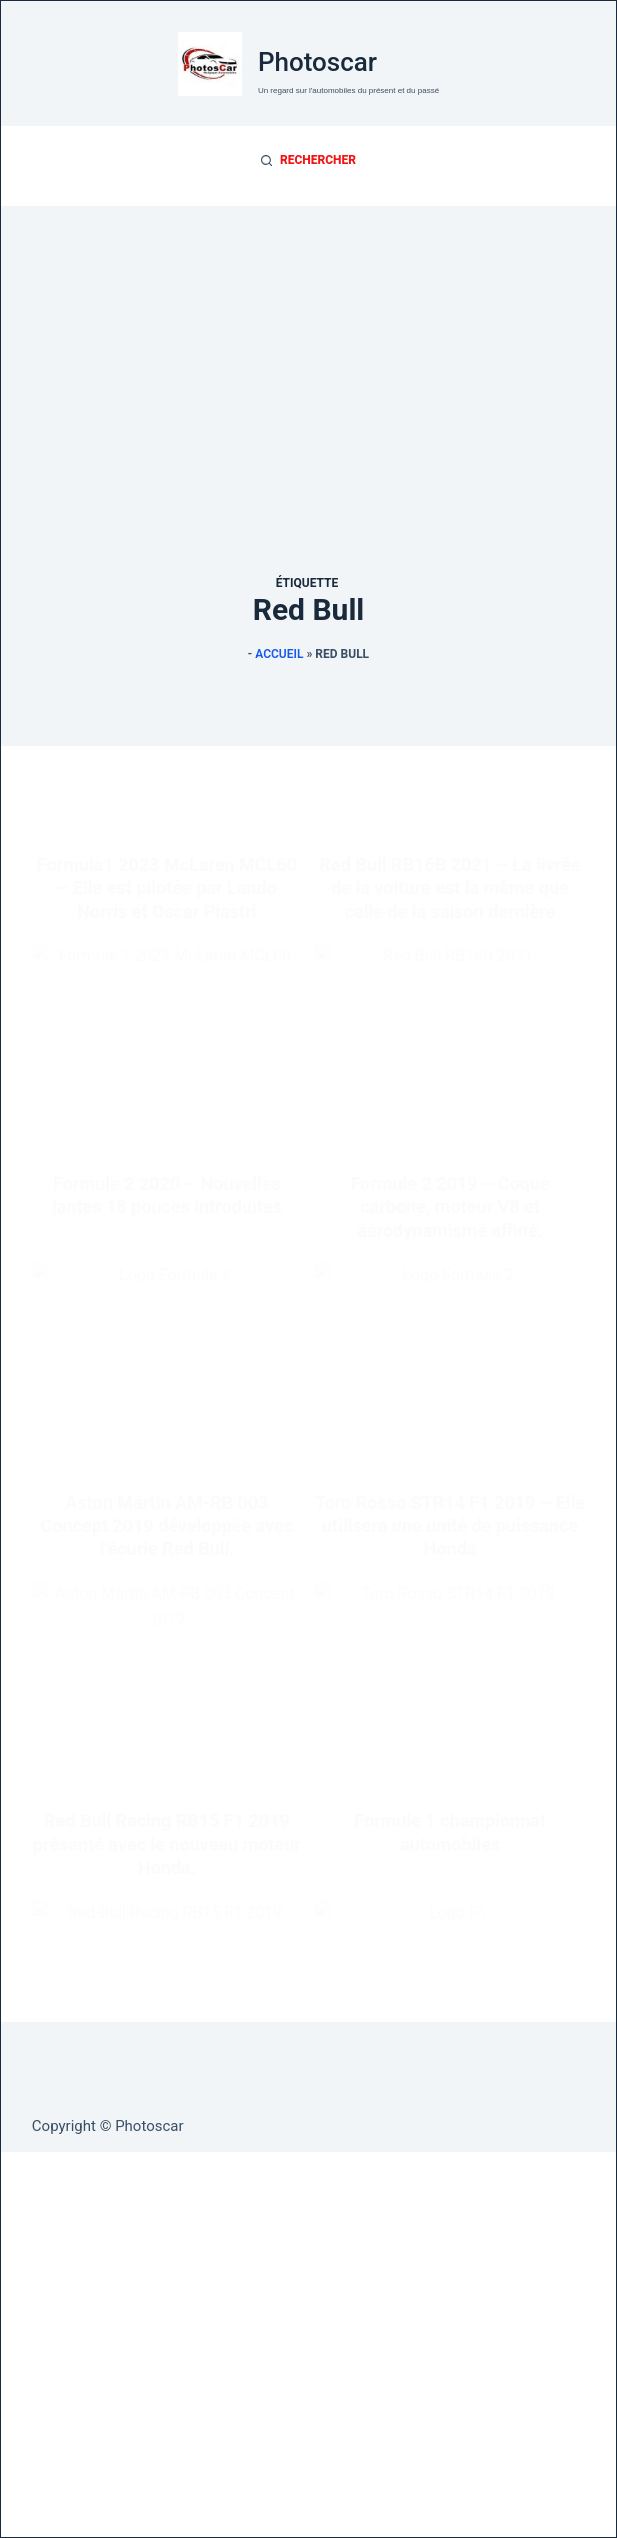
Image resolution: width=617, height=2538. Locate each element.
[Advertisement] (308, 346)
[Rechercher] (308, 161)
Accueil (279, 654)
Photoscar (317, 62)
